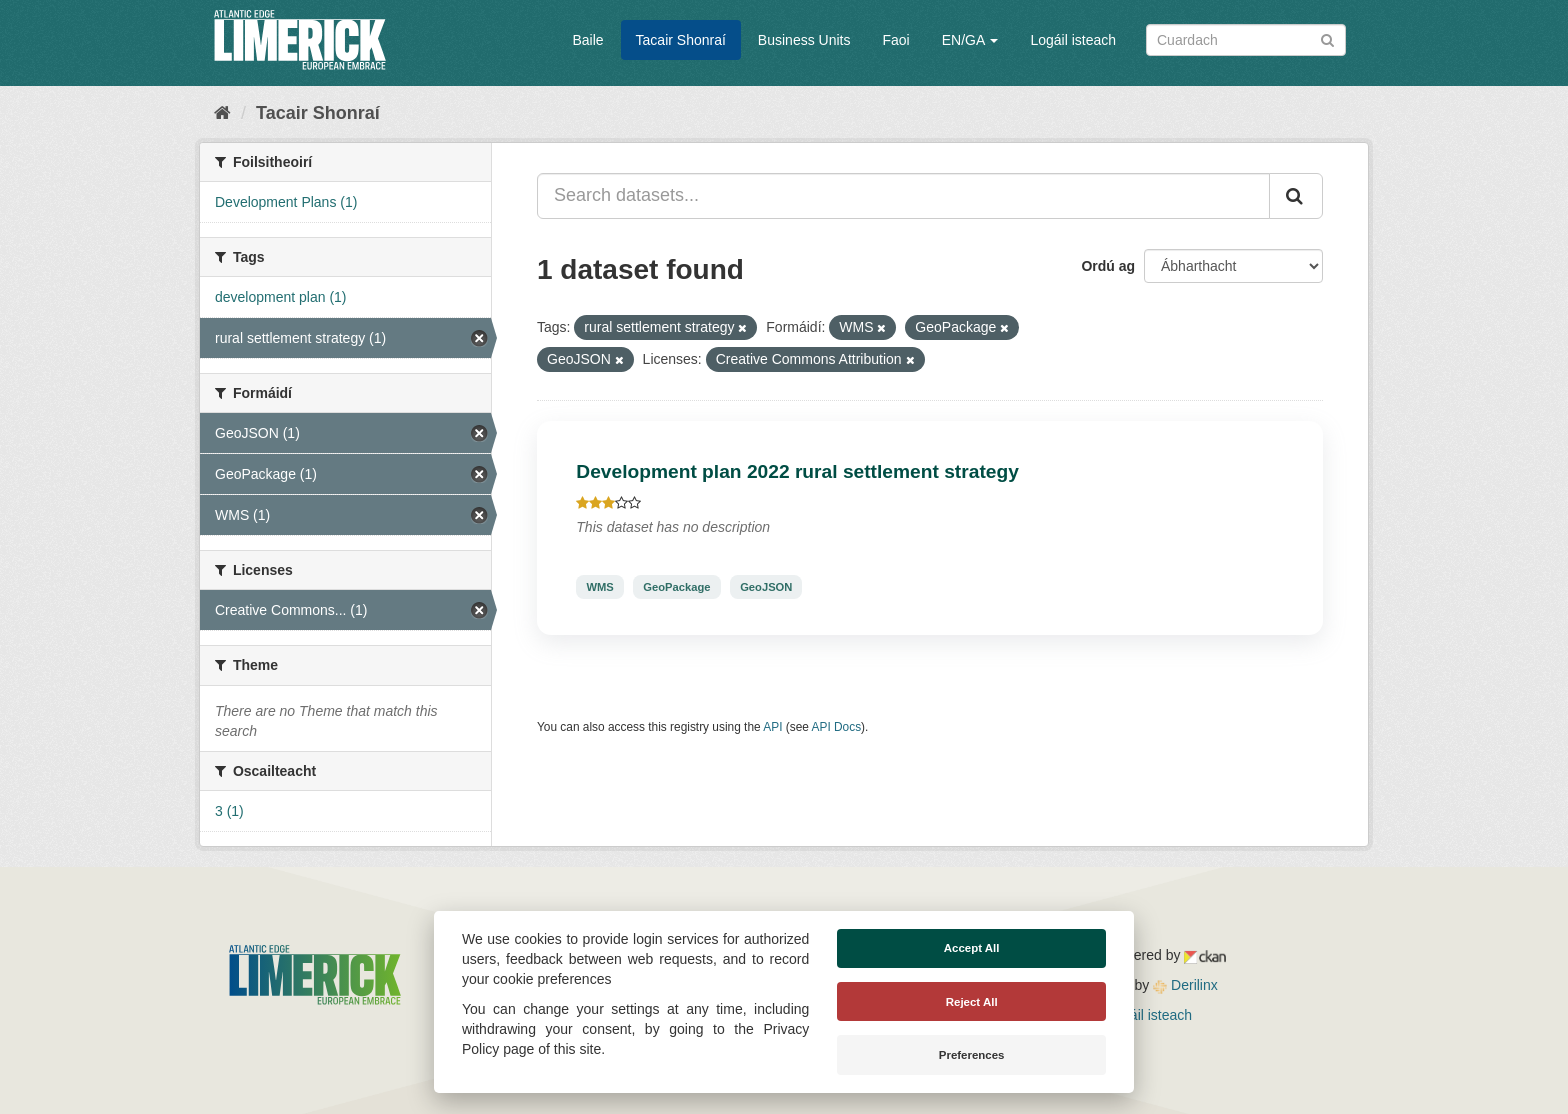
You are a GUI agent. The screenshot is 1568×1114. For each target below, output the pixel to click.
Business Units (804, 40)
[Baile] (222, 113)
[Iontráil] (1327, 38)
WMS (599, 587)
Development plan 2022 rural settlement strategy (797, 471)
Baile (587, 40)
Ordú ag (1108, 266)
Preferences (972, 1055)
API (772, 727)
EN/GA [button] (970, 40)
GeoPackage (676, 587)
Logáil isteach (1073, 40)
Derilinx (1185, 985)
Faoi (895, 40)
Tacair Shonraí (681, 40)
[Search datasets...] (903, 196)
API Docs (837, 727)
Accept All (972, 948)
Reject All (972, 1002)
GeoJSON (766, 587)
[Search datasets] (1246, 40)
